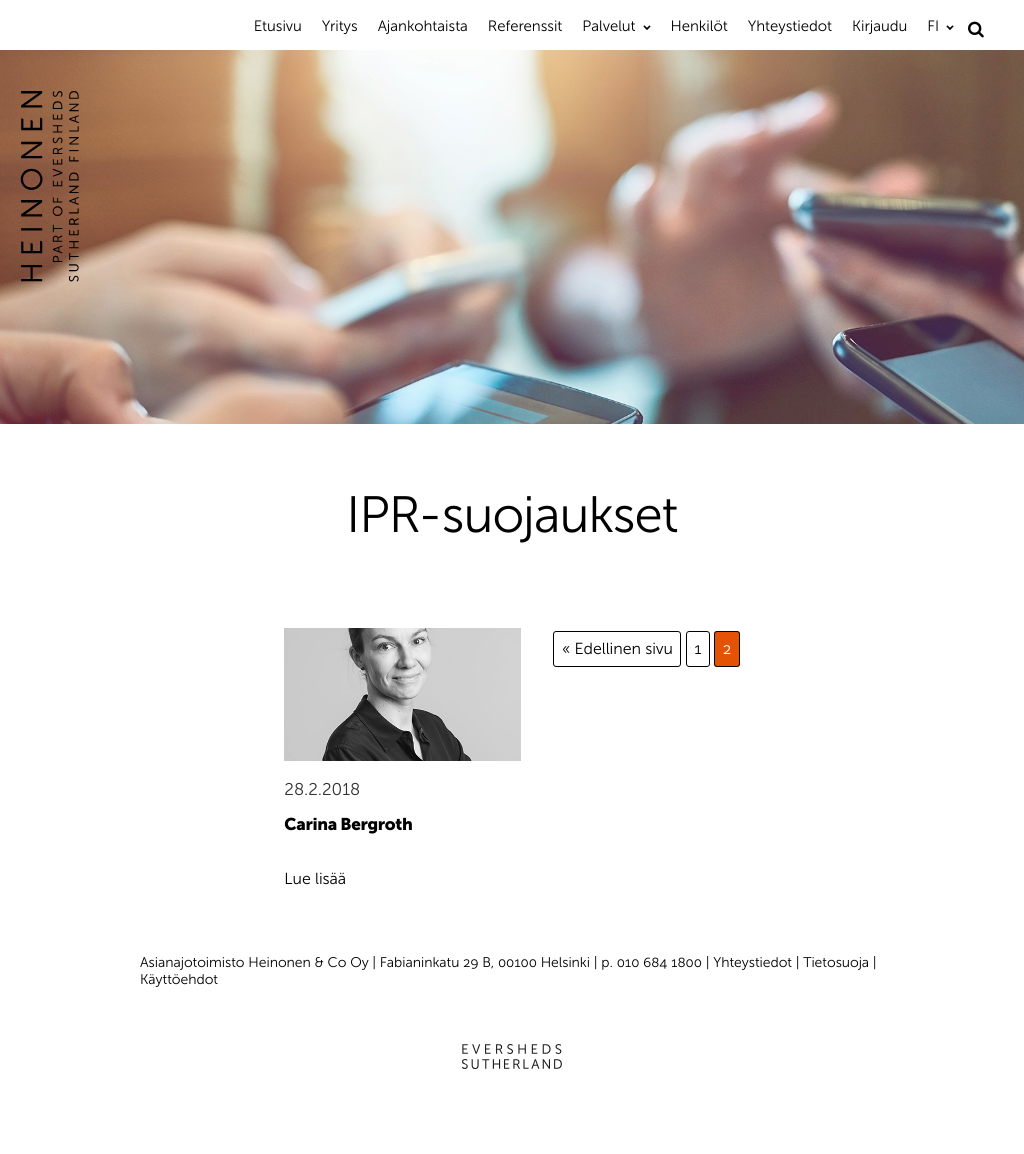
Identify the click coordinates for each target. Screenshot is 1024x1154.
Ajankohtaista (423, 26)
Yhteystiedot (790, 26)
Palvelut (608, 26)
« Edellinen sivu (617, 649)
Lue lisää (315, 879)
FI (933, 26)
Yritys (340, 26)
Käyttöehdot (179, 979)
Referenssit (525, 26)
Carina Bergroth (348, 825)
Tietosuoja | (839, 962)
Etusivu (278, 26)
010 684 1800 (659, 962)
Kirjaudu (879, 26)
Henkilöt (699, 26)
